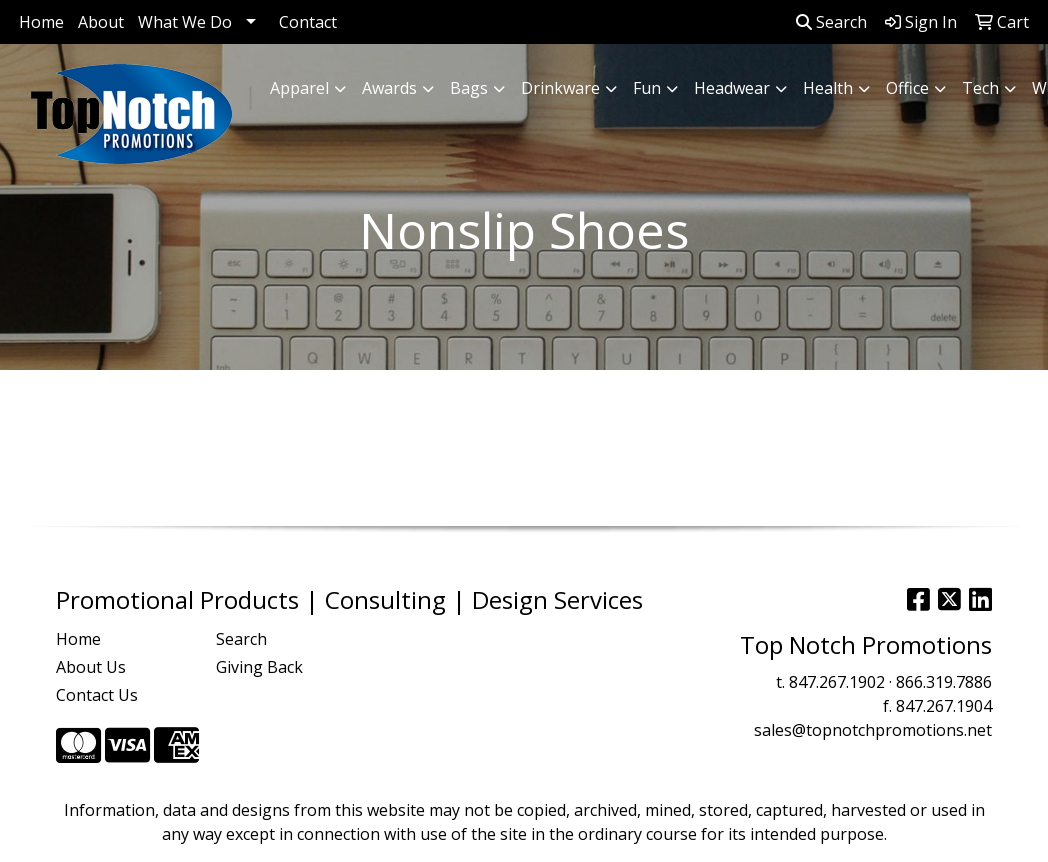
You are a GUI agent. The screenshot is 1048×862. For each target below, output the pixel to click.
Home (41, 22)
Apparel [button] (299, 88)
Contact (308, 22)
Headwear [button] (732, 88)
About (101, 22)
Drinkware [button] (560, 88)
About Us (91, 667)
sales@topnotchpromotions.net (873, 730)
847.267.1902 (837, 682)
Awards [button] (389, 88)
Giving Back (259, 667)
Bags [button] (469, 88)
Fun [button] (647, 88)
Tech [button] (980, 88)
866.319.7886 (944, 682)
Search (831, 22)
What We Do (185, 22)
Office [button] (907, 88)
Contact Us (97, 695)
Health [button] (828, 88)
